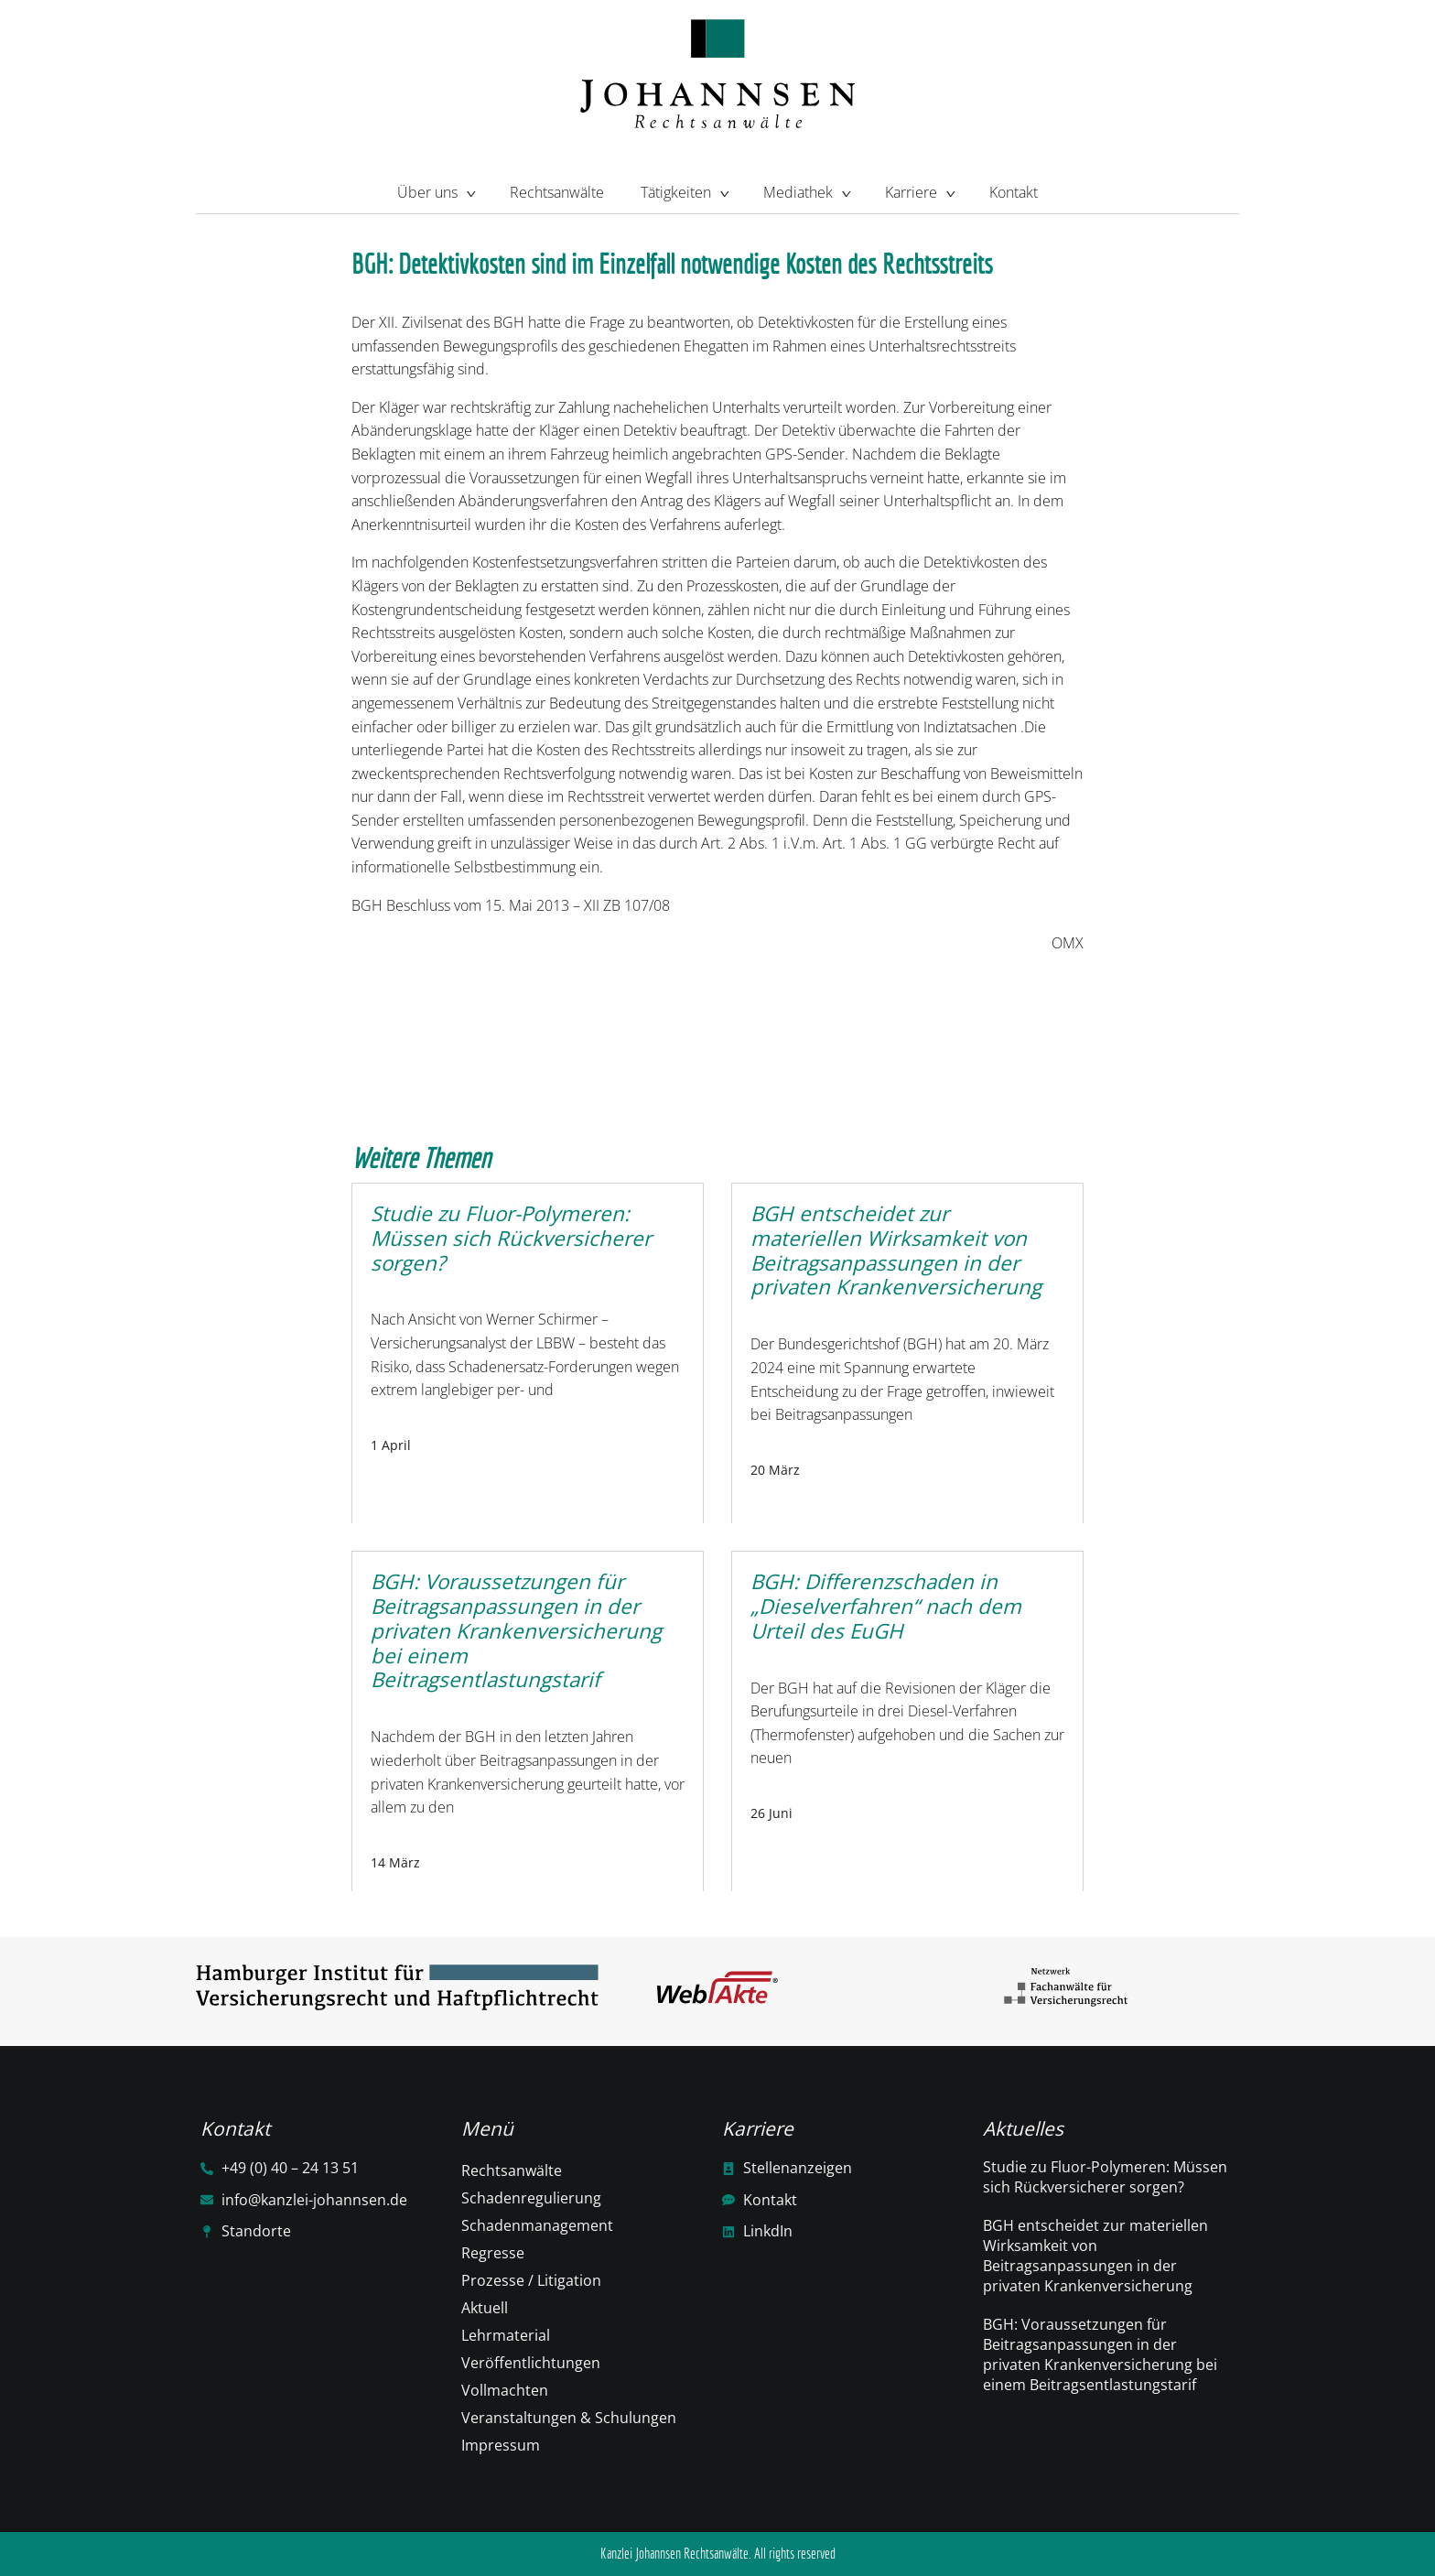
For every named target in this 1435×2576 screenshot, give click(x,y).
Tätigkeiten (684, 190)
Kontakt (1013, 192)
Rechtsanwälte (557, 192)
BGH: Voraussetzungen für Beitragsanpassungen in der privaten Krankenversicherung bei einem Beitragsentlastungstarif (1100, 2354)
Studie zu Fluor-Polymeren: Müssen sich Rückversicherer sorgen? (1105, 2177)
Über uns (435, 190)
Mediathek (805, 190)
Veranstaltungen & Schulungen (568, 2418)
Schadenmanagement (537, 2225)
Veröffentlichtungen (530, 2363)
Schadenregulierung (531, 2198)
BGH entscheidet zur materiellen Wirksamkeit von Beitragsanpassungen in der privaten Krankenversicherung (1095, 2255)
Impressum (500, 2445)
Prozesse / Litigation (531, 2280)
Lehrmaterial (505, 2335)
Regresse (492, 2253)
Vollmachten (504, 2390)
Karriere (919, 190)
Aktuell (484, 2308)
